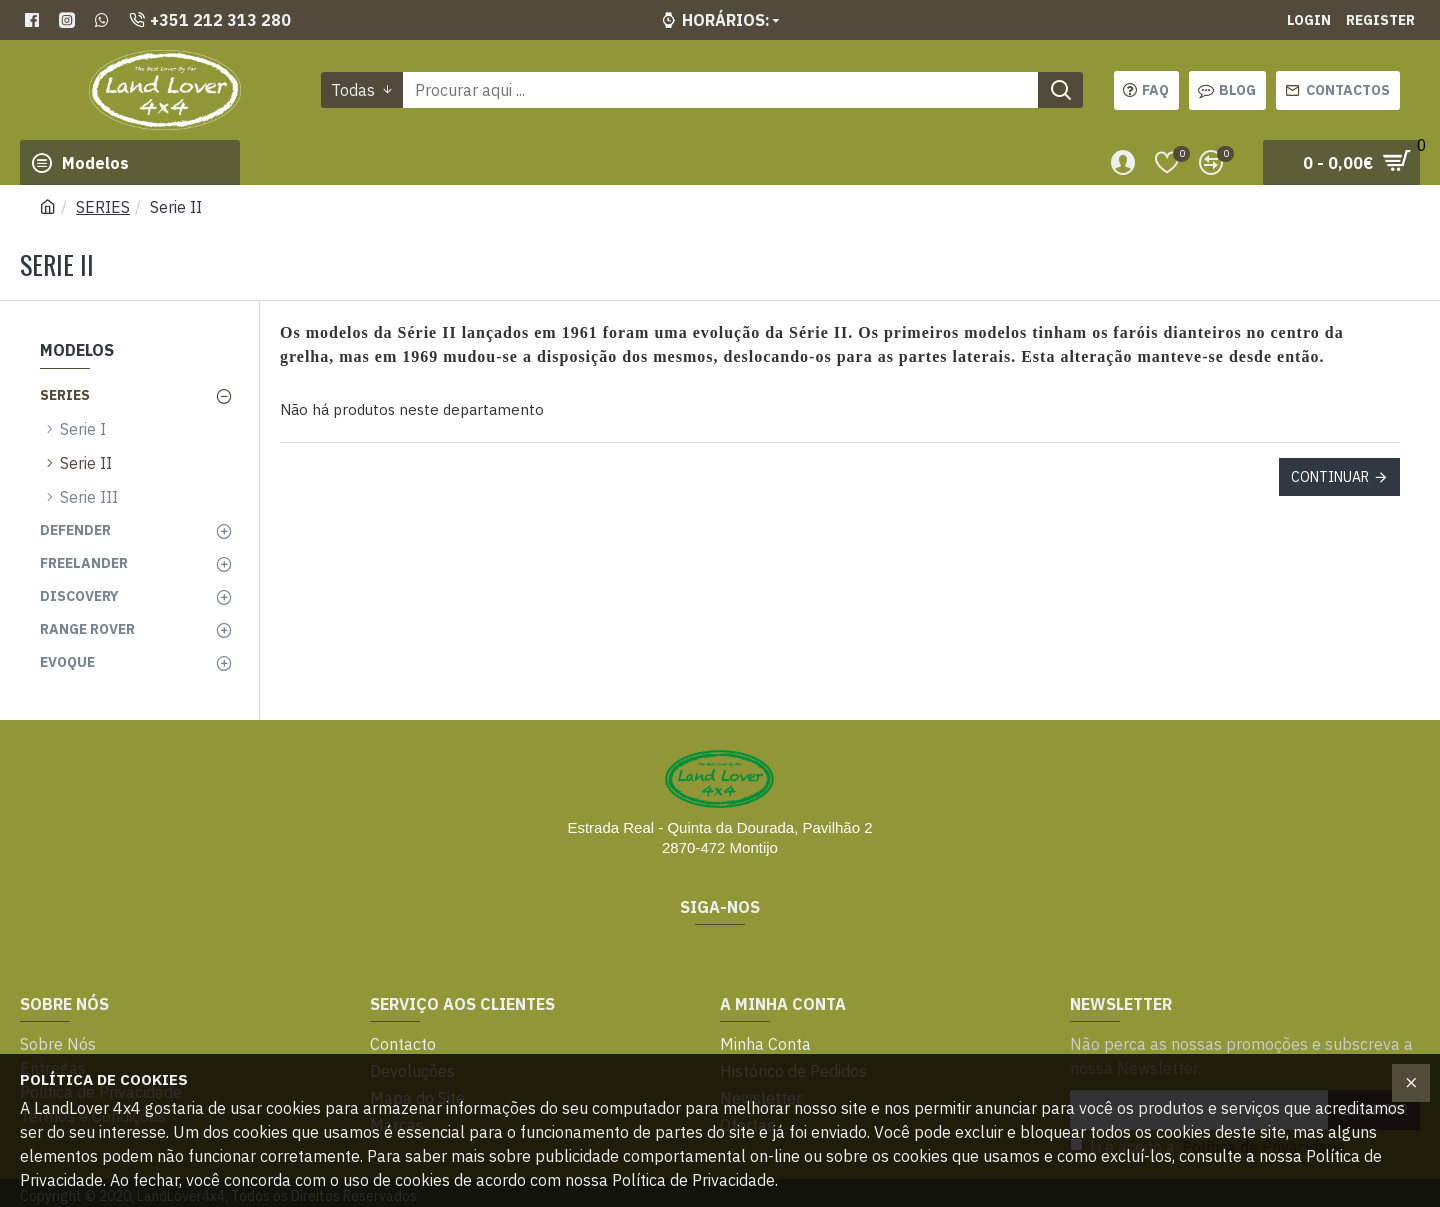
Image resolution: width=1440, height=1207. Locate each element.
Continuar (1330, 477)
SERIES (103, 207)
